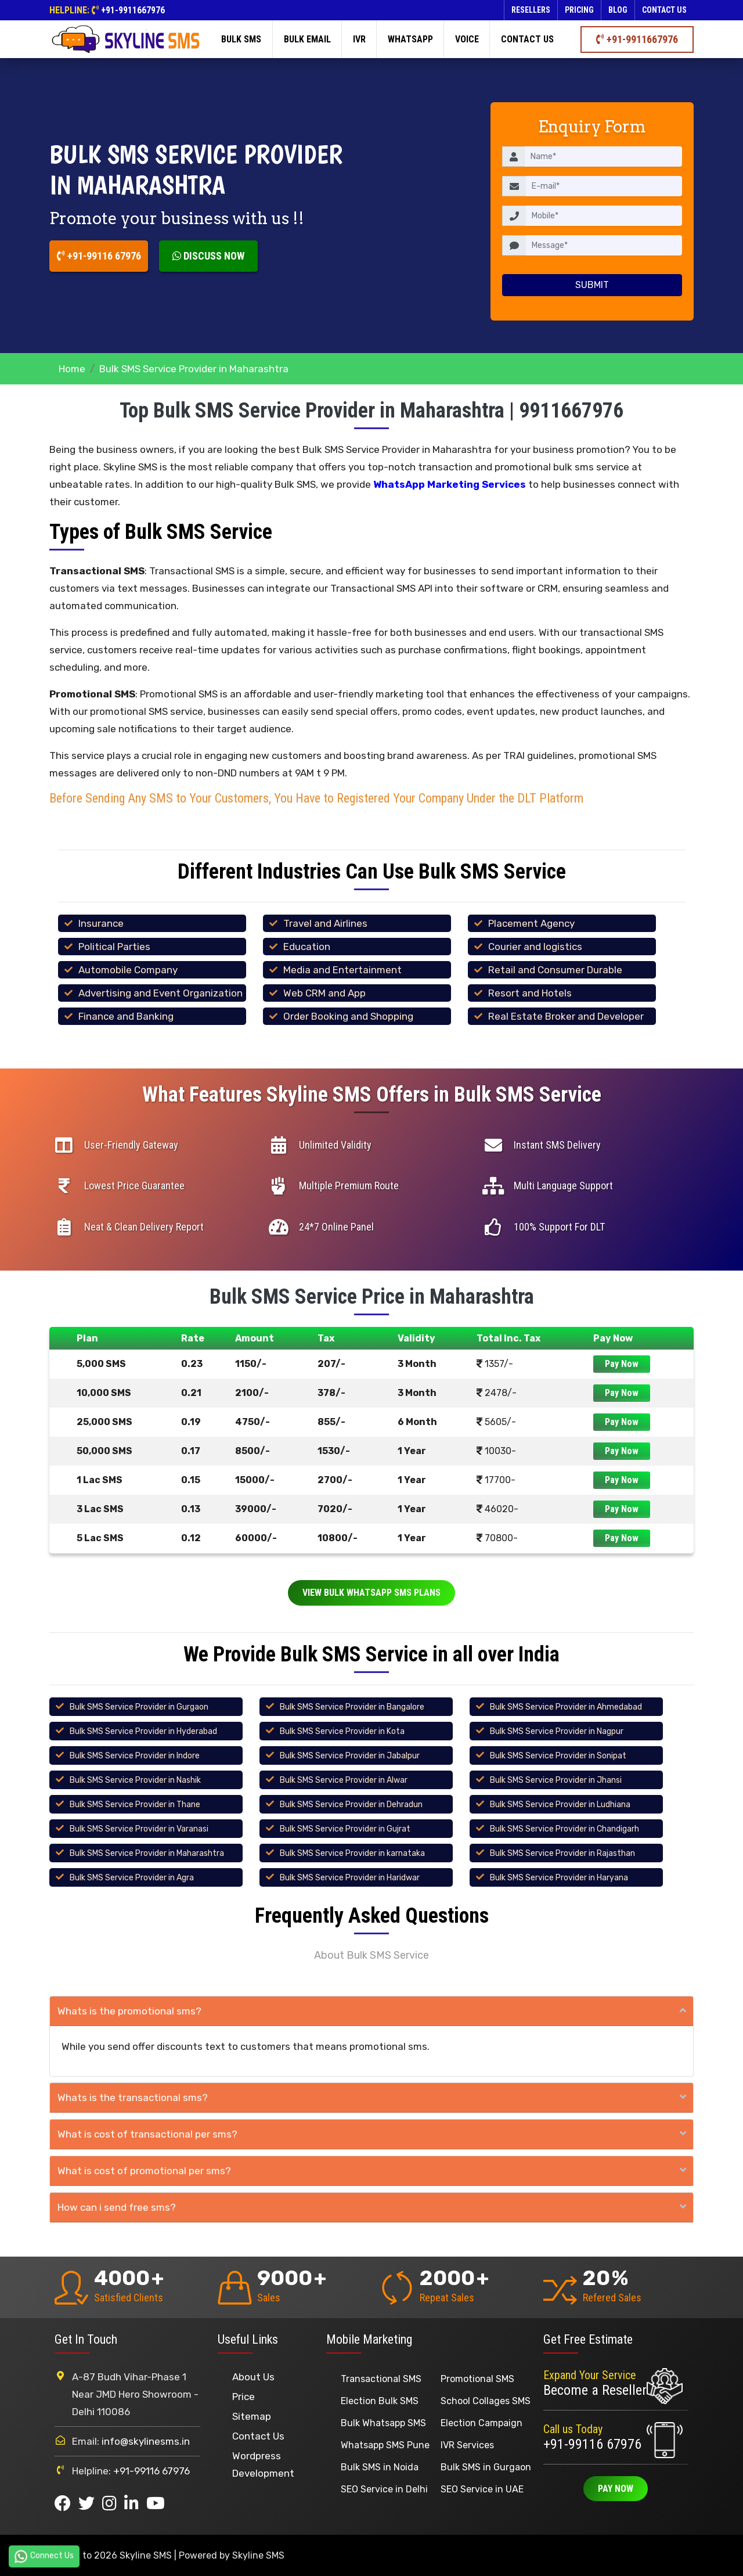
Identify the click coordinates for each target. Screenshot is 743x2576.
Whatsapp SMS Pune (385, 2445)
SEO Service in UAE (482, 2489)
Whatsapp (410, 39)
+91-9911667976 (133, 10)
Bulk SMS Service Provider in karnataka (352, 1853)
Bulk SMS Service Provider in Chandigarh (564, 1829)
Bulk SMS (241, 39)
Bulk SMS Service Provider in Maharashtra (147, 1853)
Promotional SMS (477, 2378)
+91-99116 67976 (99, 256)
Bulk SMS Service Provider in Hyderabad (143, 1731)
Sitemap (251, 2416)
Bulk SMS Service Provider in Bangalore (352, 1707)
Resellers (530, 10)
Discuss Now (208, 256)
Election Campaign (481, 2423)
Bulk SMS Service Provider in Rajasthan (562, 1853)
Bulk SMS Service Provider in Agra (132, 1878)
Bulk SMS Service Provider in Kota (342, 1731)
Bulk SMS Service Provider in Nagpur (556, 1731)
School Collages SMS (486, 2400)
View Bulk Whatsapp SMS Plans (371, 1592)
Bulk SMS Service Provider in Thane (135, 1804)
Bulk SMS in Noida (380, 2467)
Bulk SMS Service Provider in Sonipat (558, 1756)
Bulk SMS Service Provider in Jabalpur (350, 1756)
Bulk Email (307, 39)
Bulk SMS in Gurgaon (486, 2467)
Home (72, 369)
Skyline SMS (258, 2555)
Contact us (664, 10)
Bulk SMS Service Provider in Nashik (135, 1780)
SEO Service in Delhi (384, 2489)
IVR (359, 39)
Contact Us (258, 2436)
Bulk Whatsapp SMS (383, 2423)
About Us (253, 2377)
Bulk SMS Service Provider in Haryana (559, 1878)
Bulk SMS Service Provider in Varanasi (139, 1829)
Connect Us (44, 2556)
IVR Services (467, 2445)
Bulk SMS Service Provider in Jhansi (556, 1780)
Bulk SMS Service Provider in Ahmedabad (566, 1707)
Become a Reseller (595, 2390)
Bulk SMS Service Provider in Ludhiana (560, 1804)
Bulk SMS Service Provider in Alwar (343, 1780)
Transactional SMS (381, 2378)
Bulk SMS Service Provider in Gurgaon (139, 1707)
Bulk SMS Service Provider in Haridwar (350, 1878)
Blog (617, 10)
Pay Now (622, 1363)
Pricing (579, 10)
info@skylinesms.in (146, 2441)
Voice (467, 39)
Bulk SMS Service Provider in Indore (135, 1756)
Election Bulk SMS (380, 2400)
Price (243, 2396)
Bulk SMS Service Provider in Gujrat (345, 1829)
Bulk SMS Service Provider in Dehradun (351, 1804)
